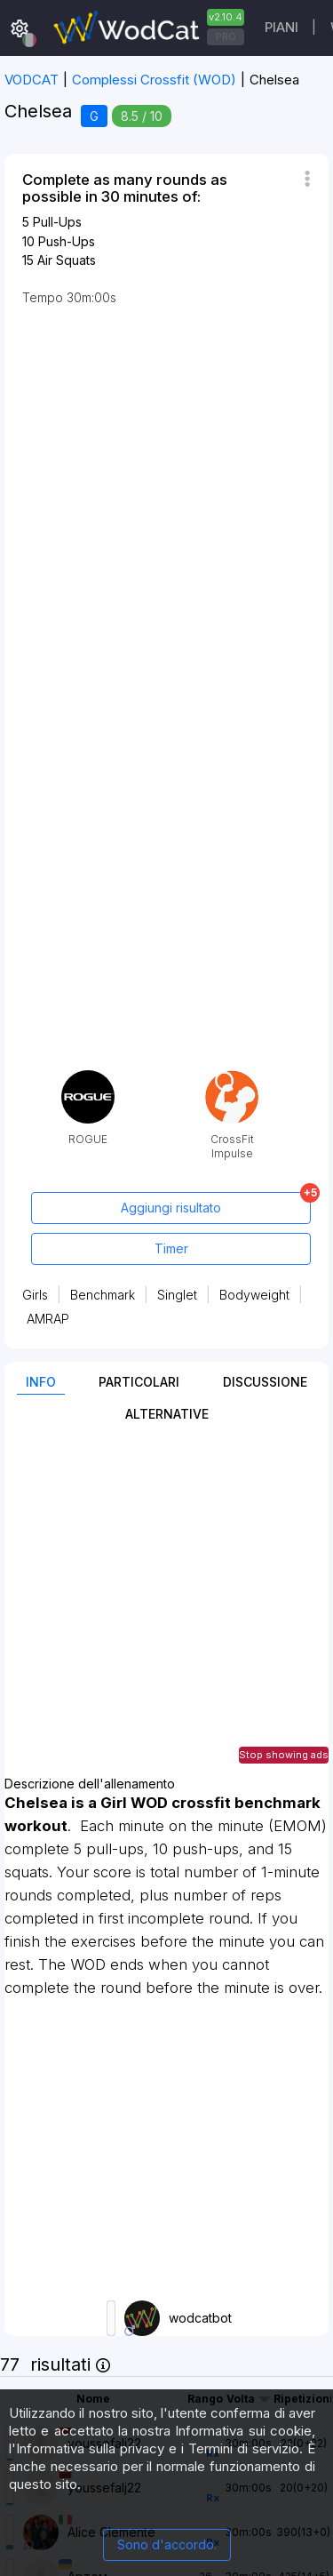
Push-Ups (66, 241)
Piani (281, 27)
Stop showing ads (284, 1754)
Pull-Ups (57, 221)
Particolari (139, 1381)
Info (41, 1381)
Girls (35, 1294)
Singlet (177, 1294)
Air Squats (66, 260)
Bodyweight (254, 1294)
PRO (226, 36)
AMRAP (48, 1318)
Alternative (167, 1413)
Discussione (265, 1381)
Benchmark (102, 1294)
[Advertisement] (166, 1610)
